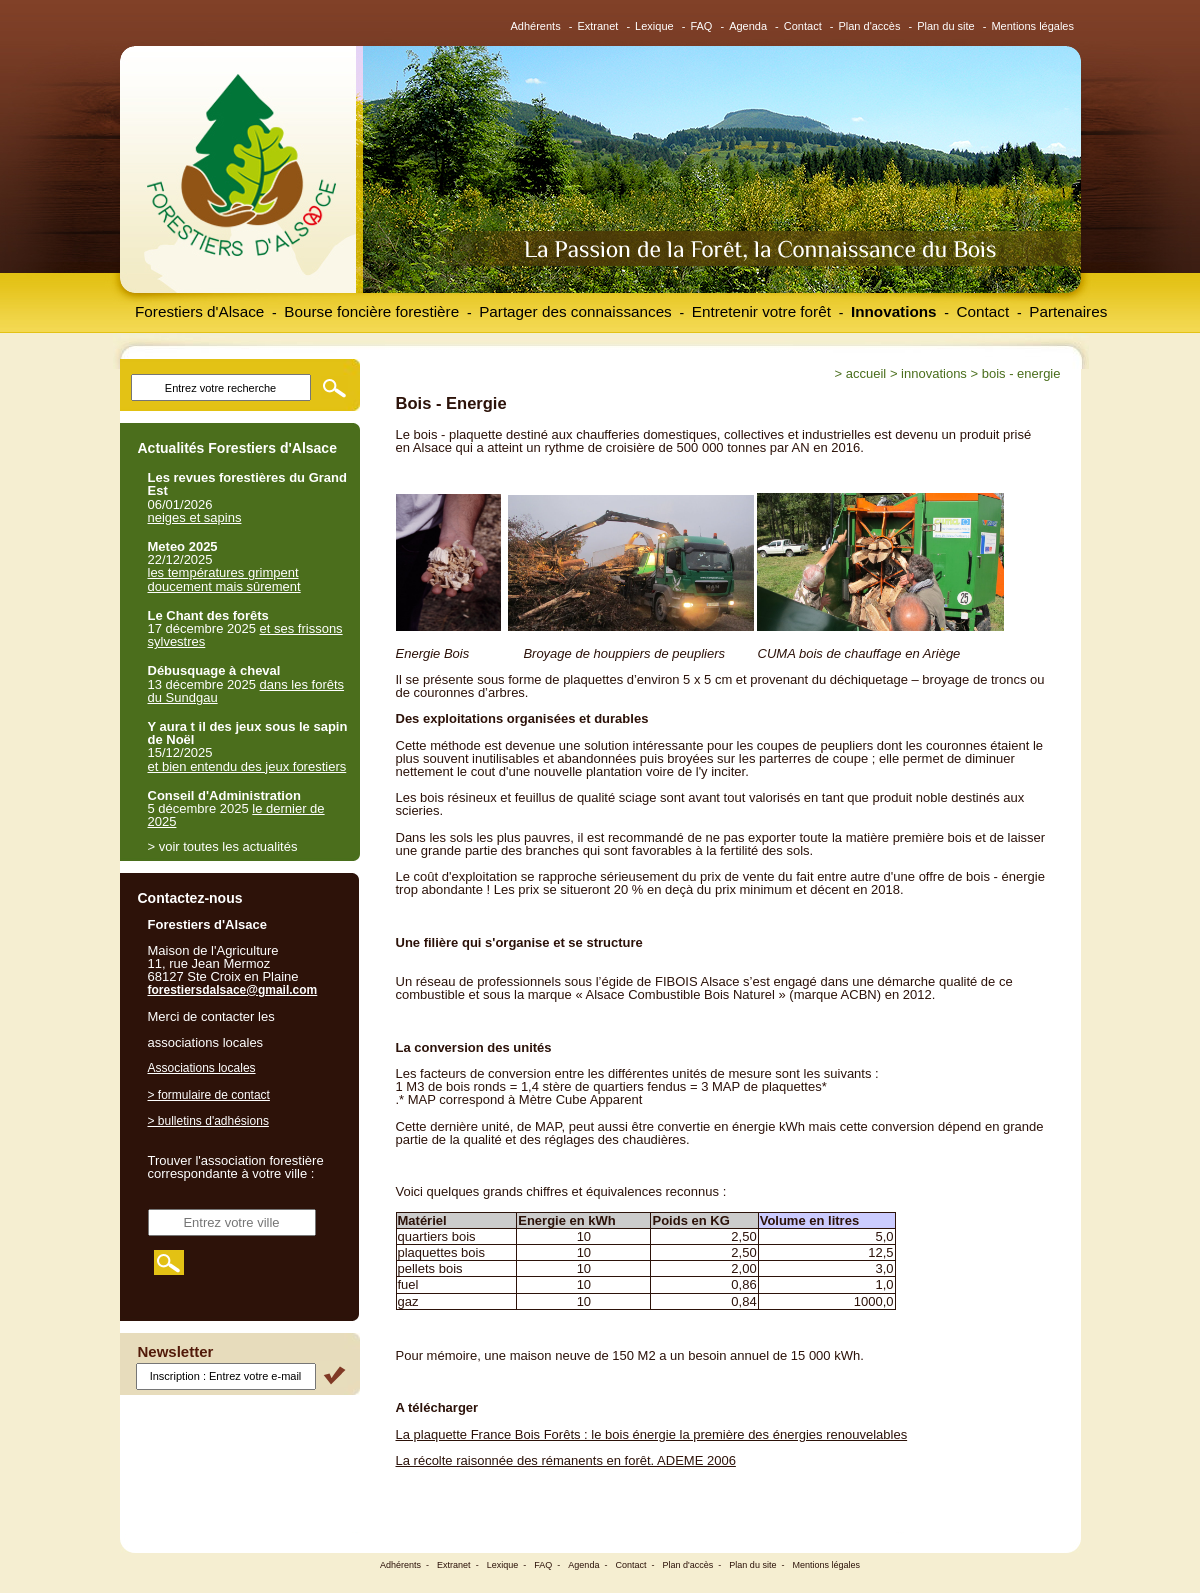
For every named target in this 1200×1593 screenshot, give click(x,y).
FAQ (701, 26)
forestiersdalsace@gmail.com (233, 990)
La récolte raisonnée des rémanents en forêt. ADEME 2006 (566, 1460)
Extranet (597, 26)
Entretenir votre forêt (761, 311)
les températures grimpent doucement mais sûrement (224, 579)
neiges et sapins (195, 517)
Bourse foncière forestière (371, 311)
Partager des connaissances (575, 311)
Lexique (654, 26)
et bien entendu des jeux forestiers (247, 766)
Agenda (748, 26)
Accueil (866, 373)
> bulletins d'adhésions (208, 1121)
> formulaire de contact (209, 1095)
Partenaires (1068, 311)
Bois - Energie (1021, 373)
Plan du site (945, 26)
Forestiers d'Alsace (199, 311)
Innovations (894, 311)
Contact (803, 26)
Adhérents (536, 26)
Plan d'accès (869, 26)
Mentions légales (1032, 26)
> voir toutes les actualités (223, 846)
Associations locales (202, 1068)
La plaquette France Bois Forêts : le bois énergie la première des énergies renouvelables (652, 1434)
